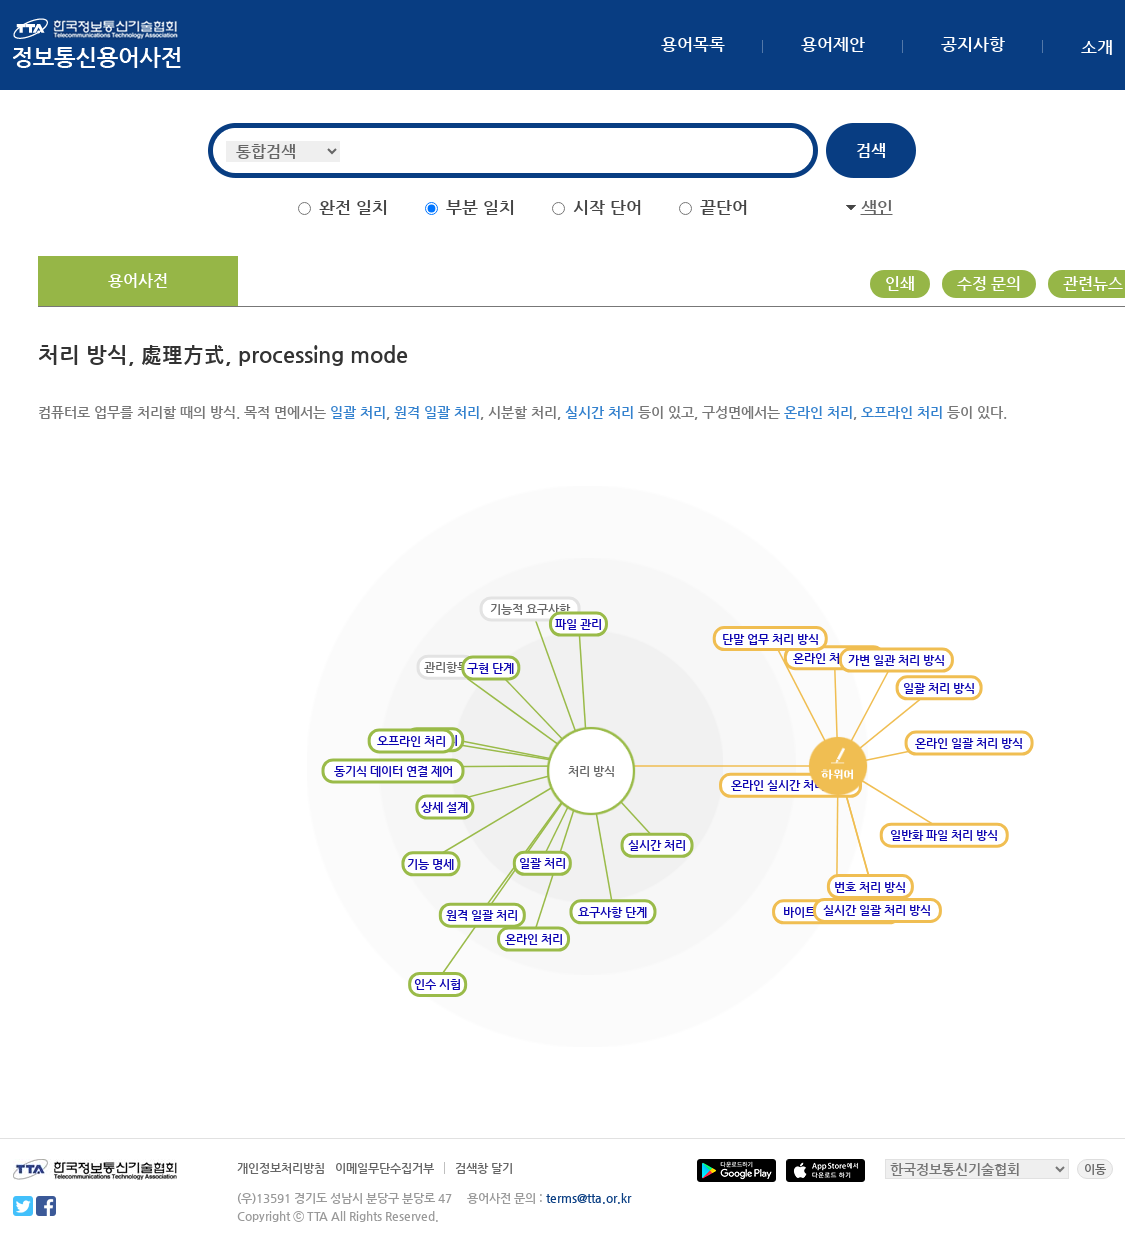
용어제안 (833, 44)
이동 (1095, 1169)
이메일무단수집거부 (384, 1168)
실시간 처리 (599, 412)
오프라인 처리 (902, 412)
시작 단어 (607, 207)
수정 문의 (989, 283)
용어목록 (693, 44)
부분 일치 (480, 207)
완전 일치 (353, 207)
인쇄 (900, 283)
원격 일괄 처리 (437, 412)
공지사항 (973, 44)
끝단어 (724, 207)
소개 (1097, 47)
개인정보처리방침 (281, 1168)
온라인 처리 (818, 412)
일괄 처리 (358, 412)
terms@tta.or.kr (588, 1198)
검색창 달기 (484, 1168)
